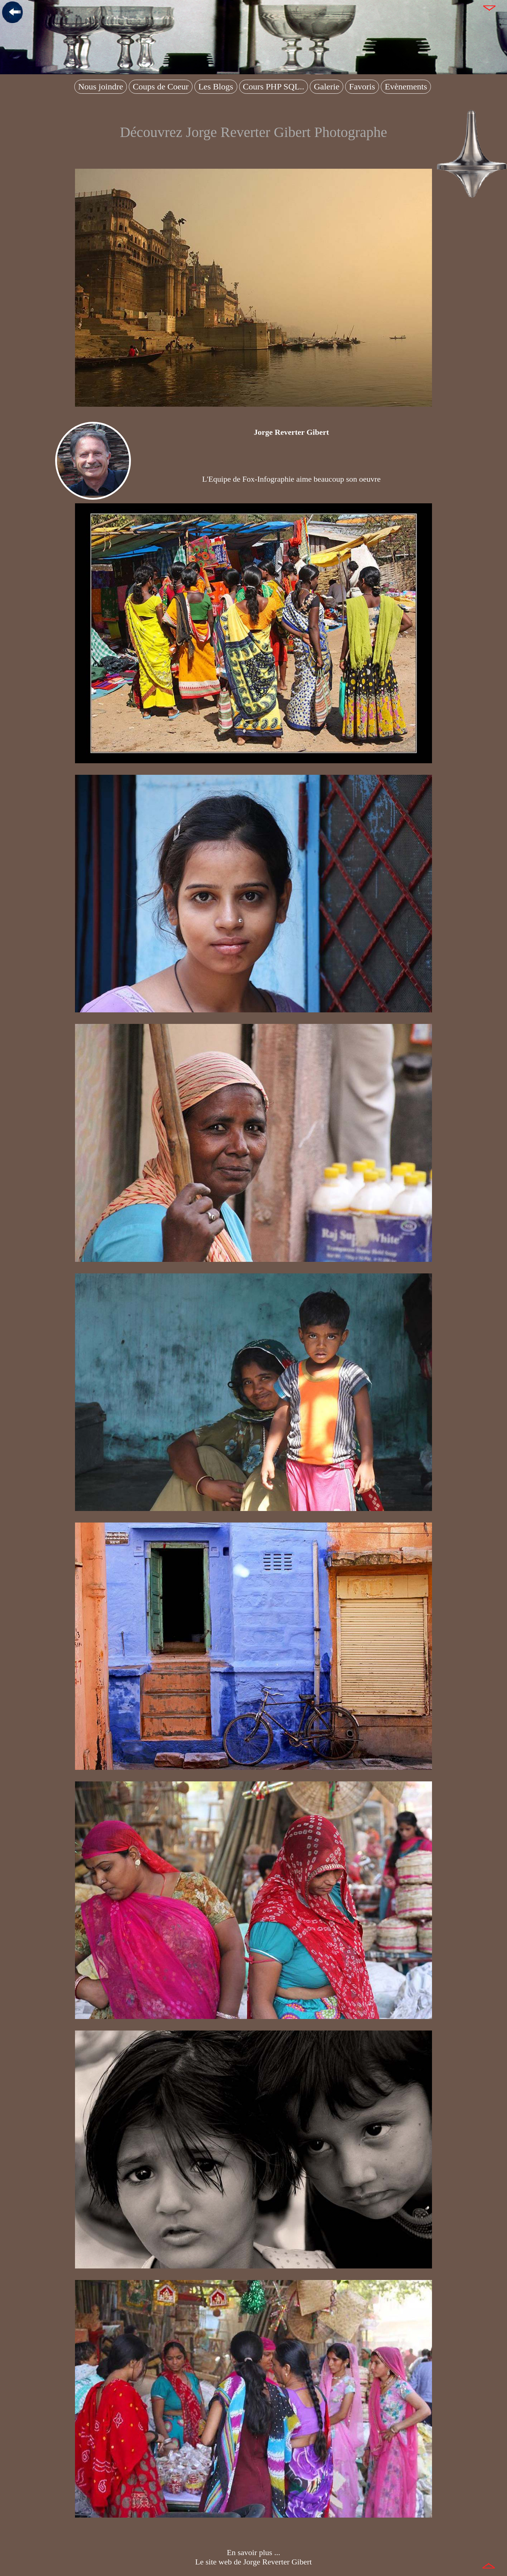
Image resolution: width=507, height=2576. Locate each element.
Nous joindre (100, 86)
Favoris (362, 86)
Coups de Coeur (161, 86)
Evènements (406, 86)
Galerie (326, 86)
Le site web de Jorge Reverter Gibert (253, 2561)
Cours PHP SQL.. (273, 86)
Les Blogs (215, 86)
